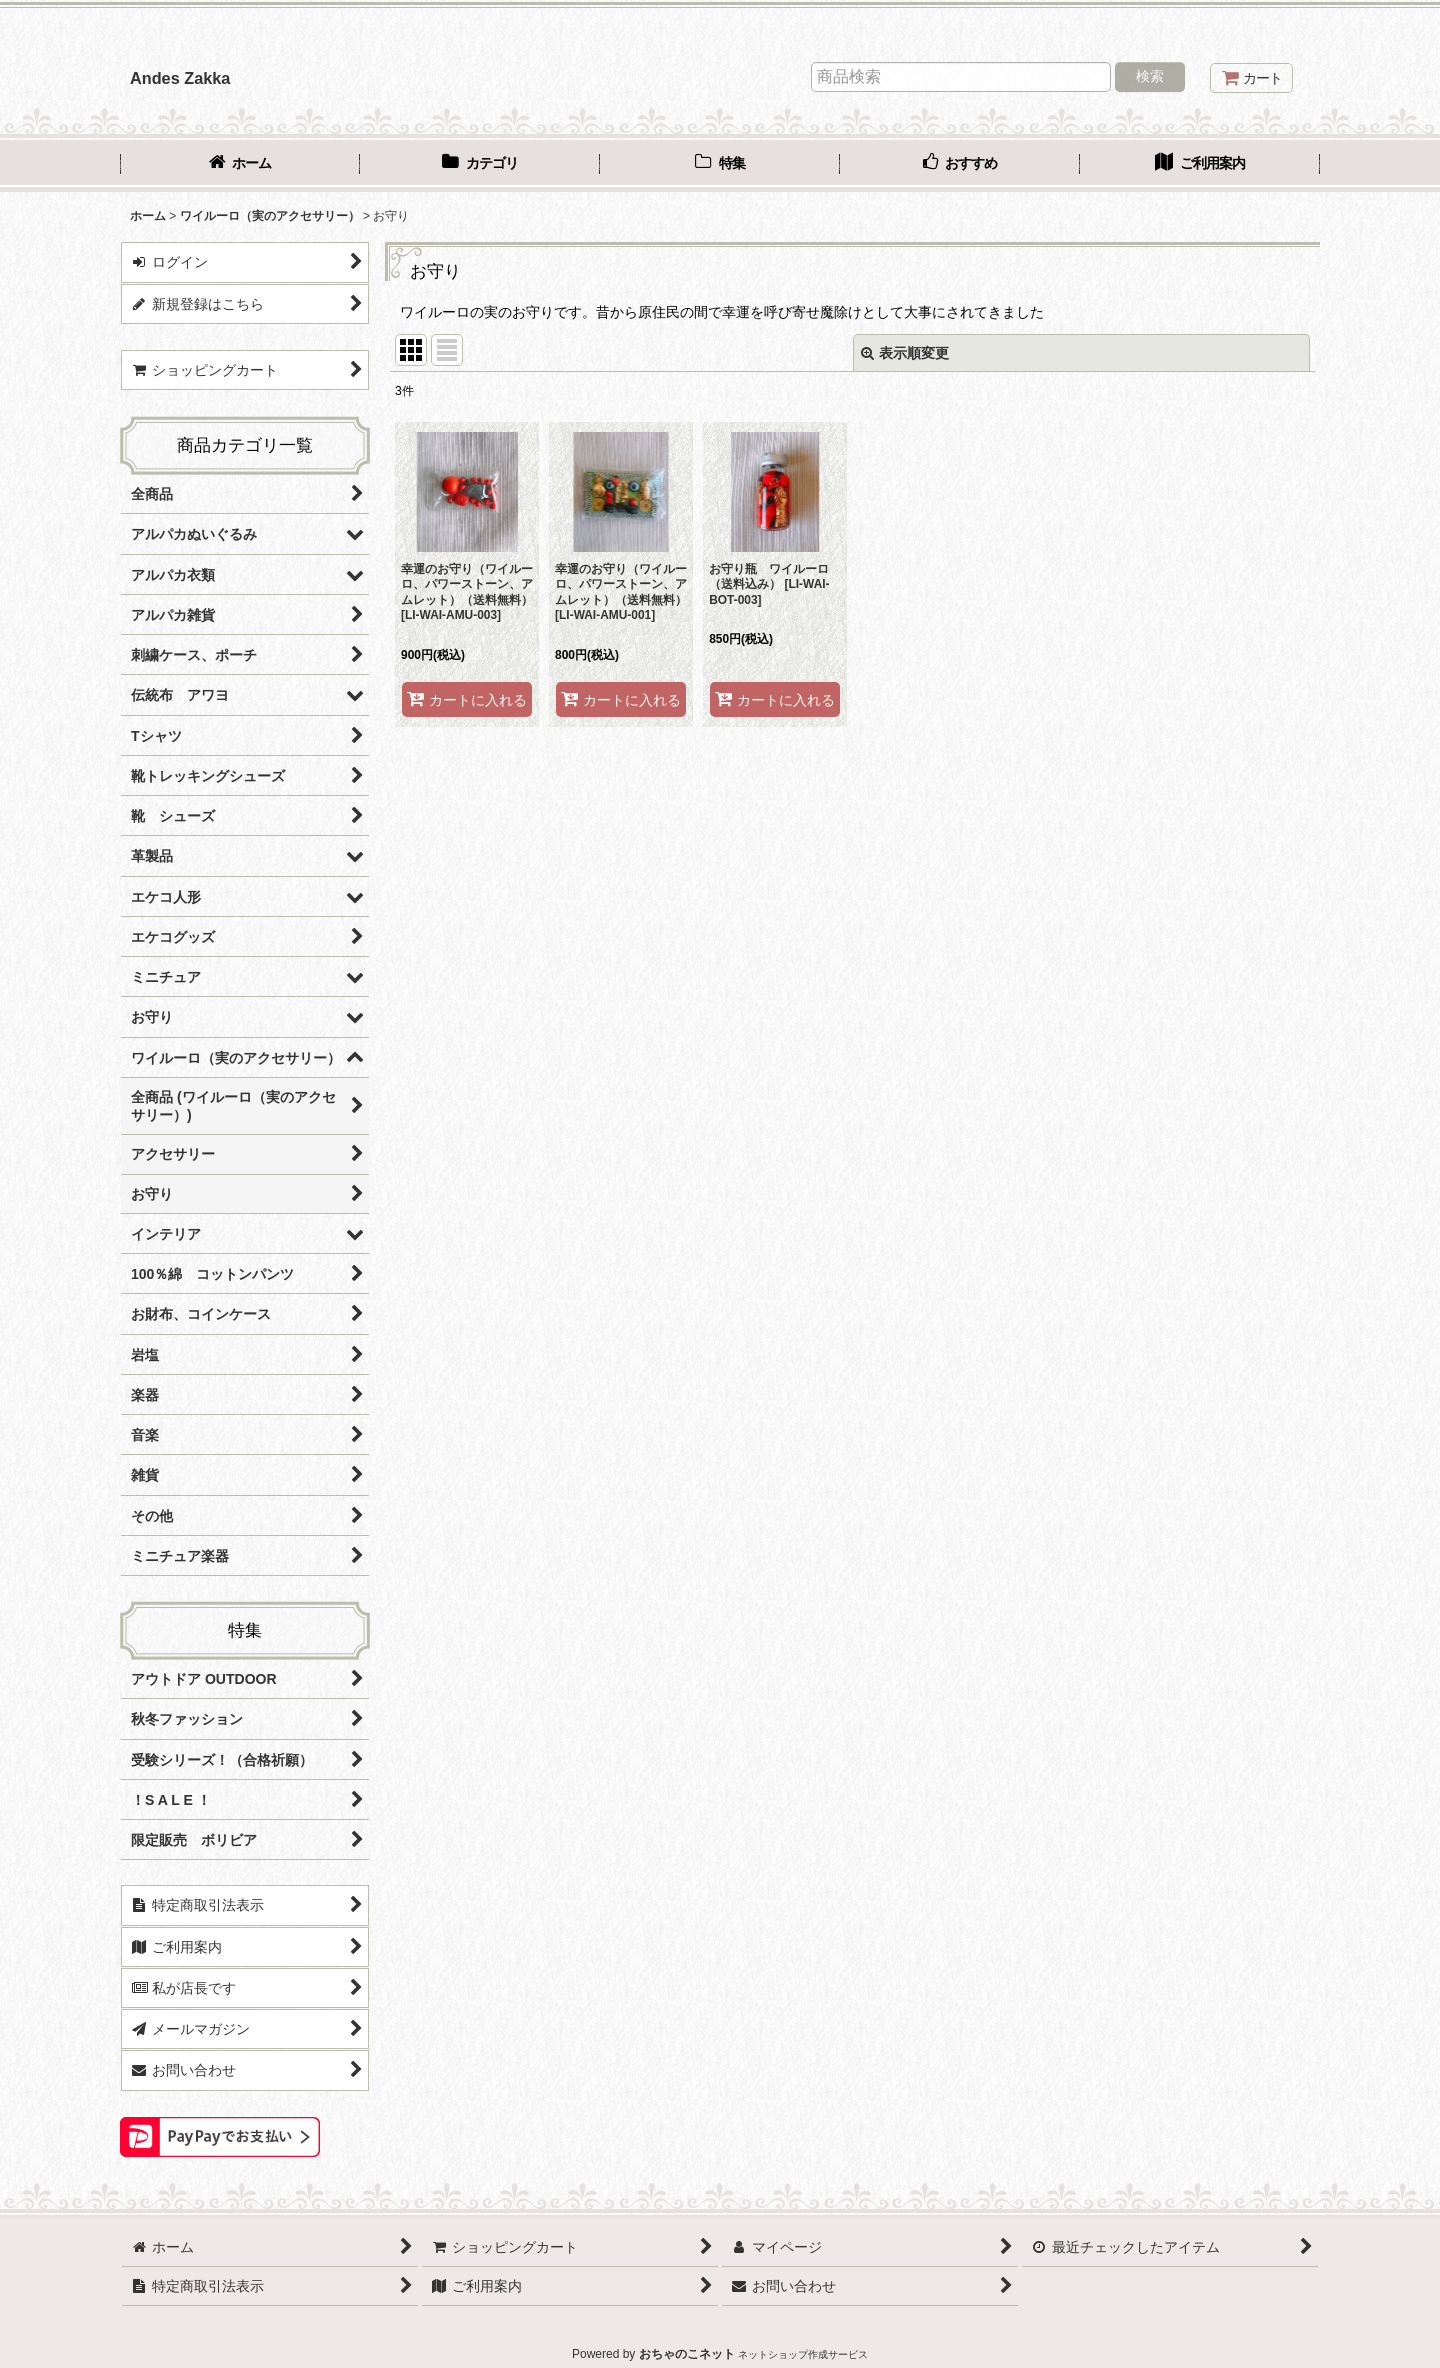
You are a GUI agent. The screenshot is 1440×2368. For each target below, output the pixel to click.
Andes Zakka (180, 78)
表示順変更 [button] (905, 353)
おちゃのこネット (687, 2354)
